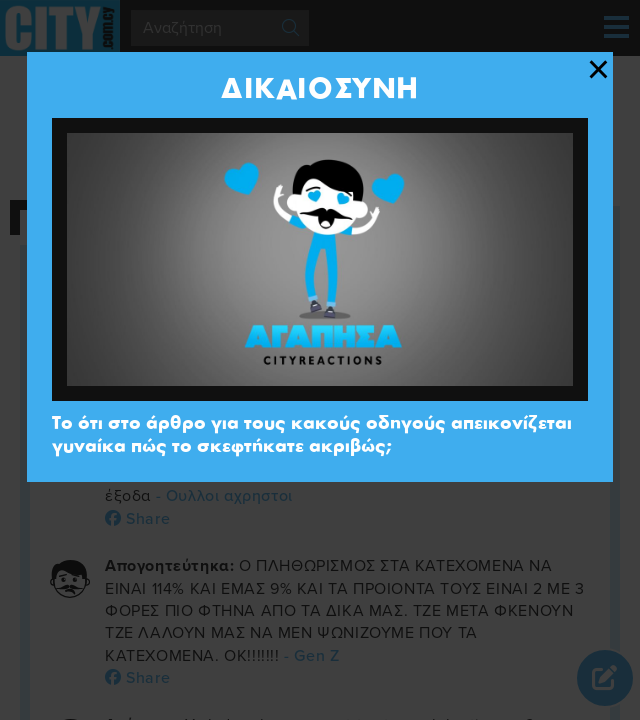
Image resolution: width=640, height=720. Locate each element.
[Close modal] (598, 70)
